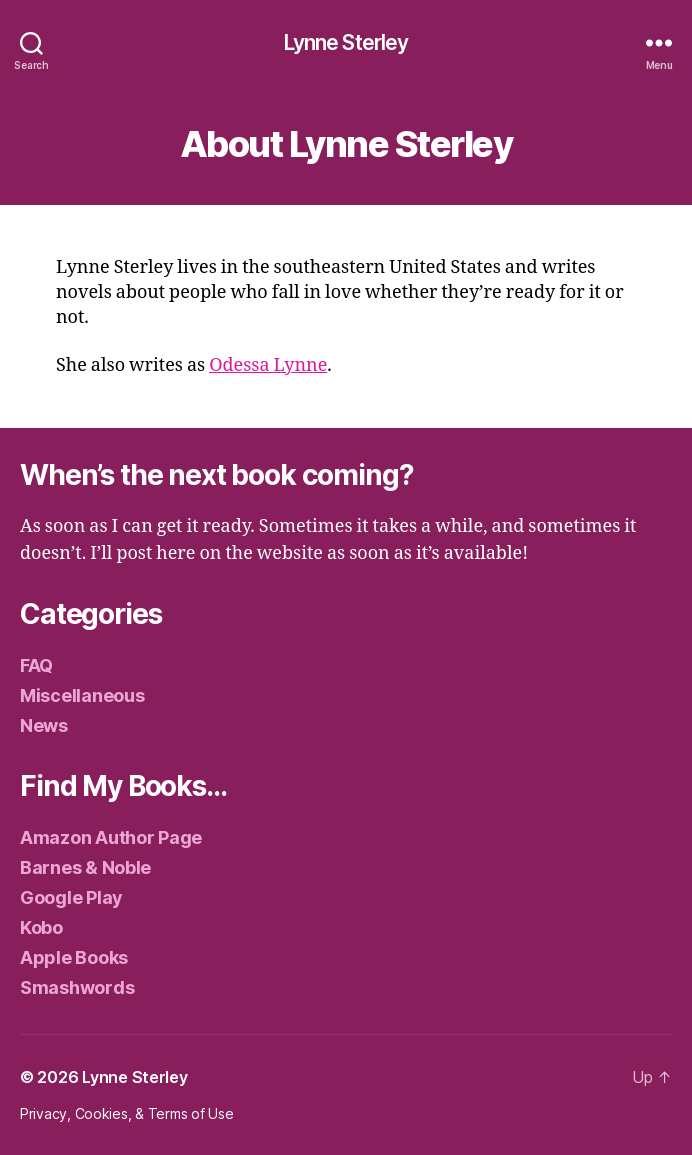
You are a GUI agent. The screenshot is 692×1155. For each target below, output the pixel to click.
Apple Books (74, 957)
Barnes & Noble (85, 867)
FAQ (36, 665)
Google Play (71, 897)
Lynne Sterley (346, 42)
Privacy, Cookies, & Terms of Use (126, 1113)
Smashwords (77, 987)
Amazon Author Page (111, 837)
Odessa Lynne (268, 365)
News (44, 725)
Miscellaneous (82, 695)
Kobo (41, 927)
